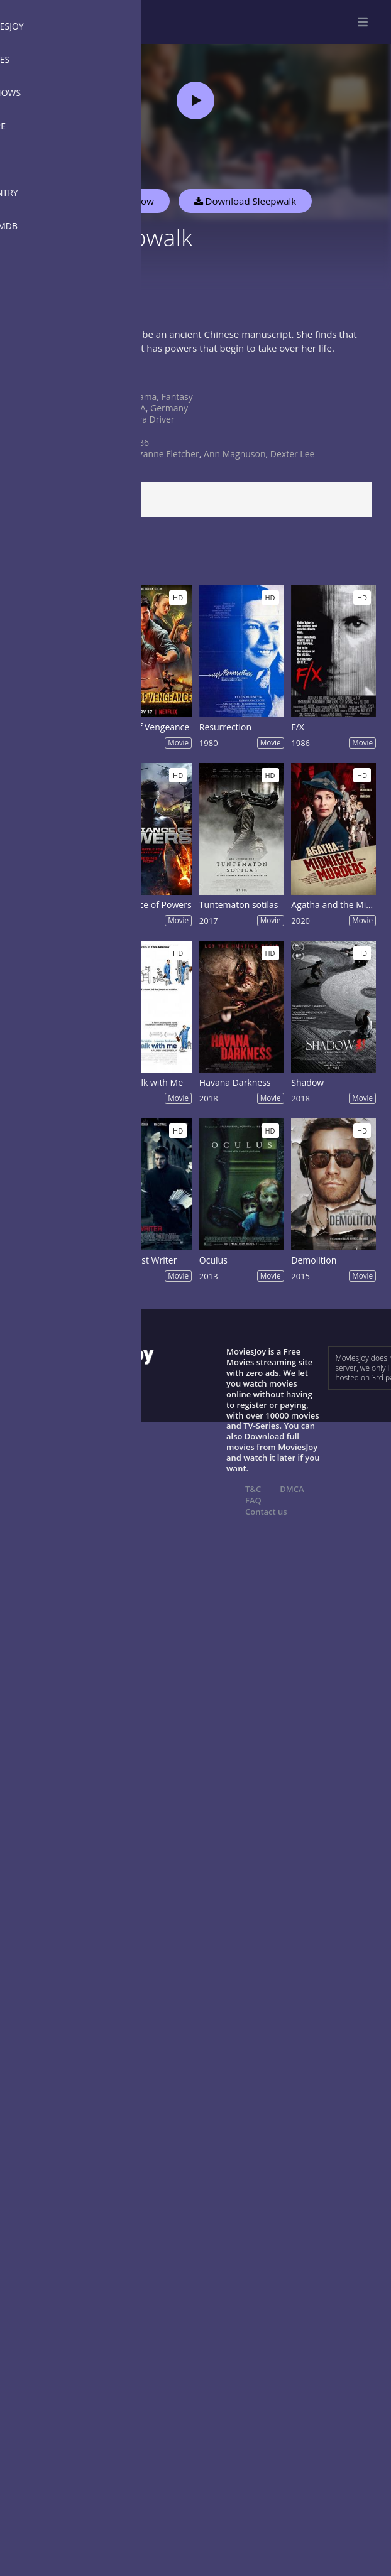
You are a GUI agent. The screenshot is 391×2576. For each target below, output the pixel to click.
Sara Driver (152, 419)
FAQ (253, 1500)
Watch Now (129, 201)
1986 (139, 442)
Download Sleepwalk (245, 201)
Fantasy (177, 397)
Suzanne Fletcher (164, 454)
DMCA (292, 1489)
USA (137, 408)
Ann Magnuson (235, 454)
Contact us (266, 1511)
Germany (169, 408)
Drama (143, 397)
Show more (41, 374)
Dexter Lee (292, 454)
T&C (253, 1489)
